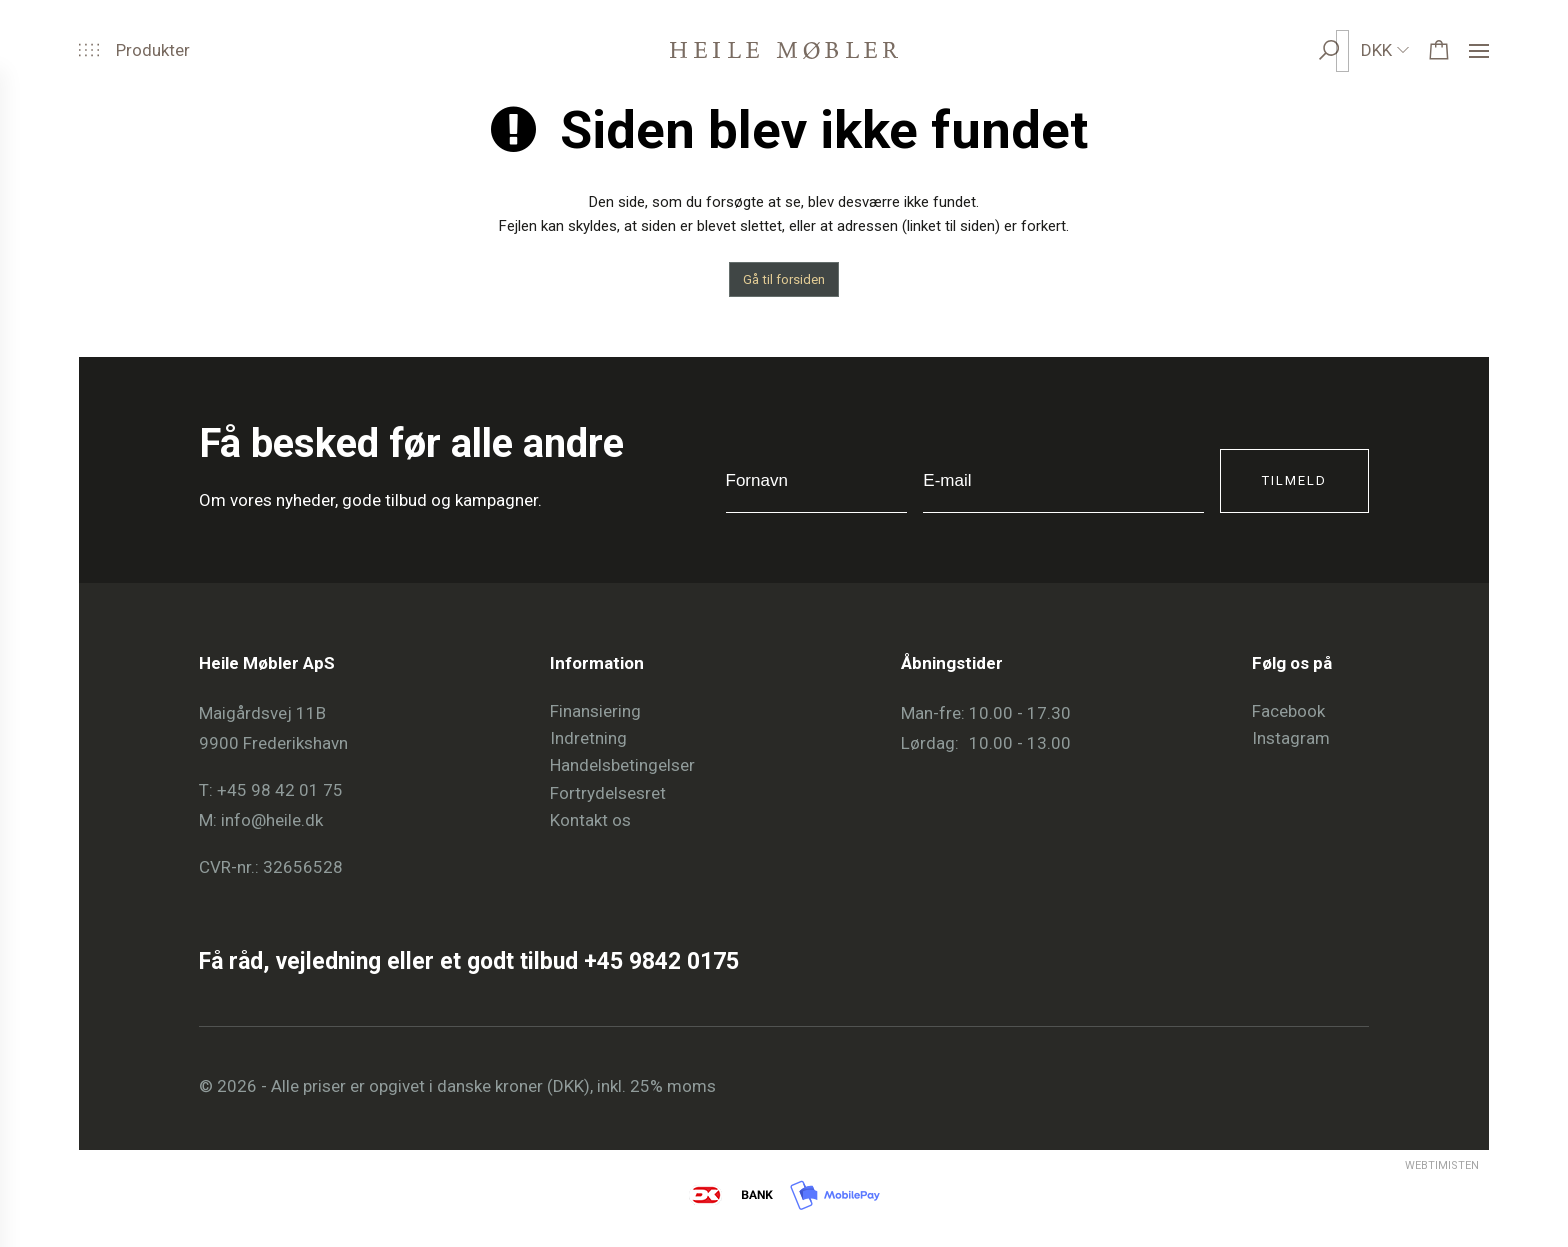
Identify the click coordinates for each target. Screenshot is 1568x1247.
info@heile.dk (272, 820)
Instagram (1291, 738)
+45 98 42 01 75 (280, 790)
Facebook (1288, 711)
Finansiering (595, 711)
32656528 (303, 867)
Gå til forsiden (784, 279)
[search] (1348, 50)
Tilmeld (1294, 480)
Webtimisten (1405, 1165)
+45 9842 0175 (661, 961)
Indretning (588, 738)
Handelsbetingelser (622, 765)
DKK (1376, 50)
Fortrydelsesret (608, 793)
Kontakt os (590, 820)
